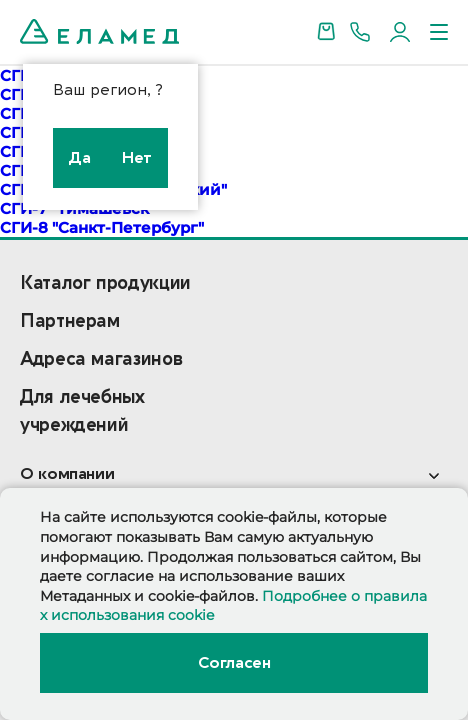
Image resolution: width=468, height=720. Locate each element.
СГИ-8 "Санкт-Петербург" (102, 227)
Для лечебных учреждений (82, 411)
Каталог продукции (105, 283)
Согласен (234, 663)
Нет (137, 158)
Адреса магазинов (101, 359)
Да (79, 158)
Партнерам (70, 321)
